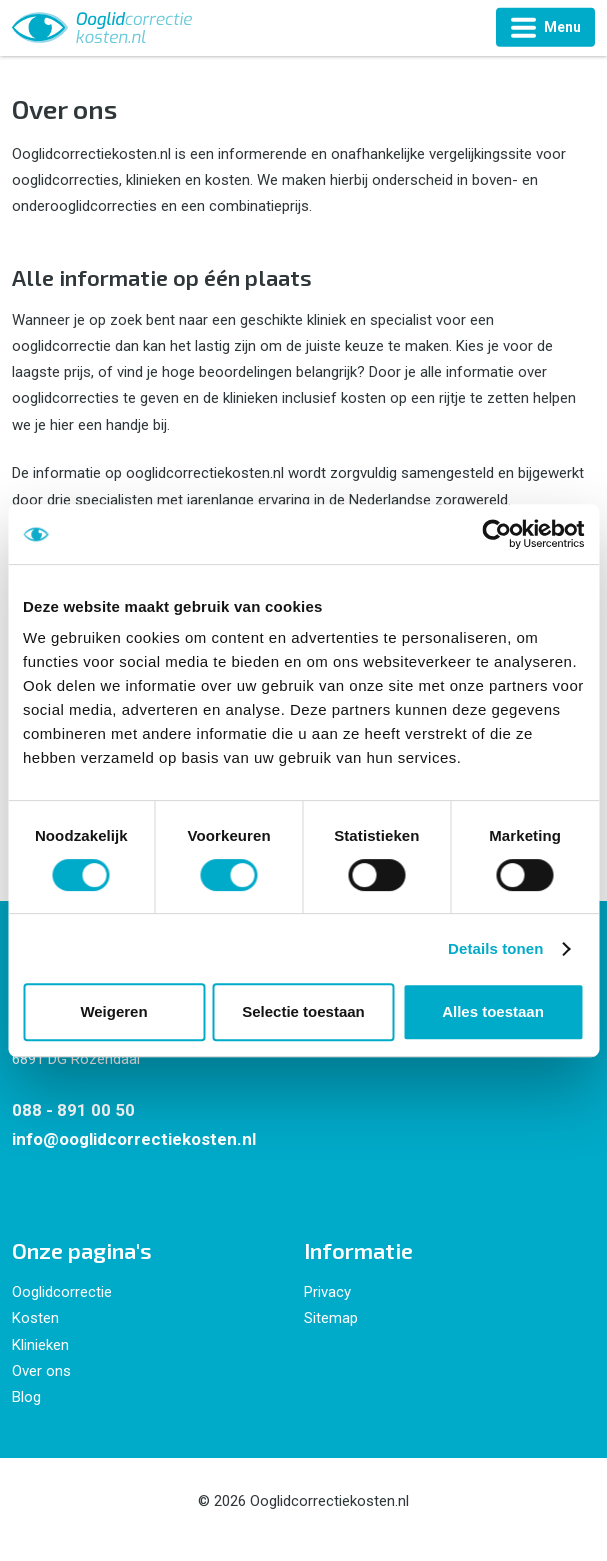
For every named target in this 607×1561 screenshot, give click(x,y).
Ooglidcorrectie (62, 1292)
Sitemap (331, 1318)
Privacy (327, 1292)
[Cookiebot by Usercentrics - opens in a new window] (496, 534)
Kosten (35, 1318)
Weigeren (113, 1011)
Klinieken (40, 1345)
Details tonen (495, 948)
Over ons (41, 1371)
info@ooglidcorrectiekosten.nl (134, 1139)
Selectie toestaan (303, 1011)
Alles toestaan (493, 1011)
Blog (26, 1397)
